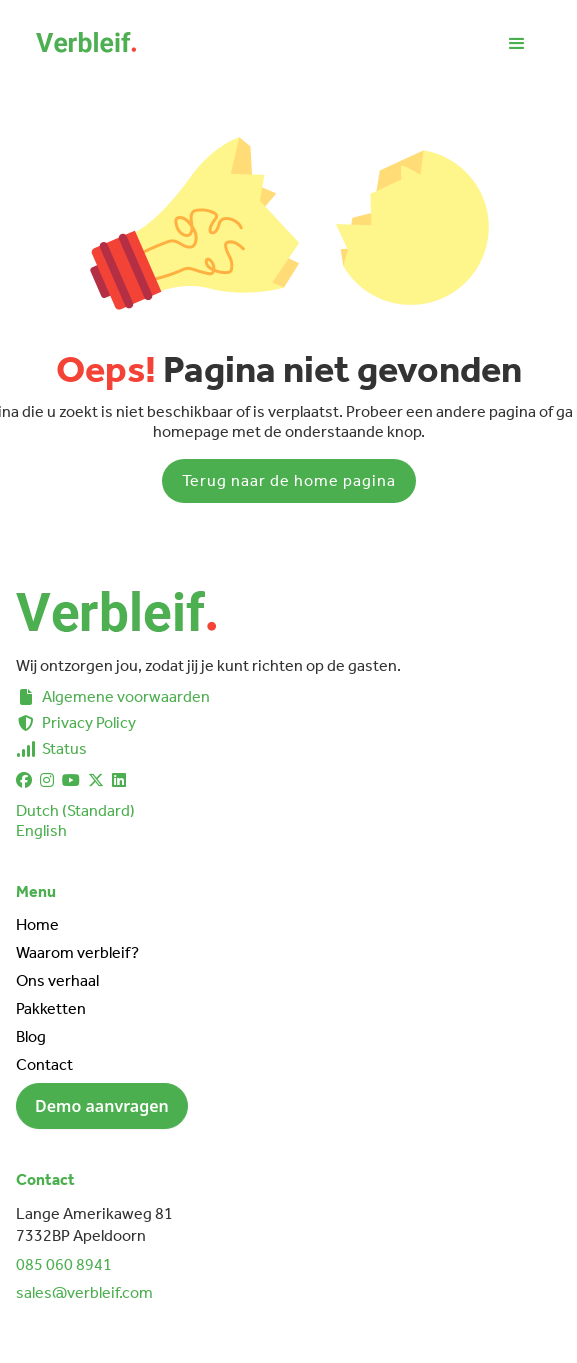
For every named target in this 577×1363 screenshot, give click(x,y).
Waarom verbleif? (77, 952)
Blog (31, 1036)
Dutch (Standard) (75, 810)
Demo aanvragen (102, 1106)
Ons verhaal (57, 980)
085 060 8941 (64, 1264)
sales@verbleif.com (84, 1292)
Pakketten (51, 1008)
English (41, 830)
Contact (44, 1064)
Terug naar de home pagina (289, 480)
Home (37, 924)
